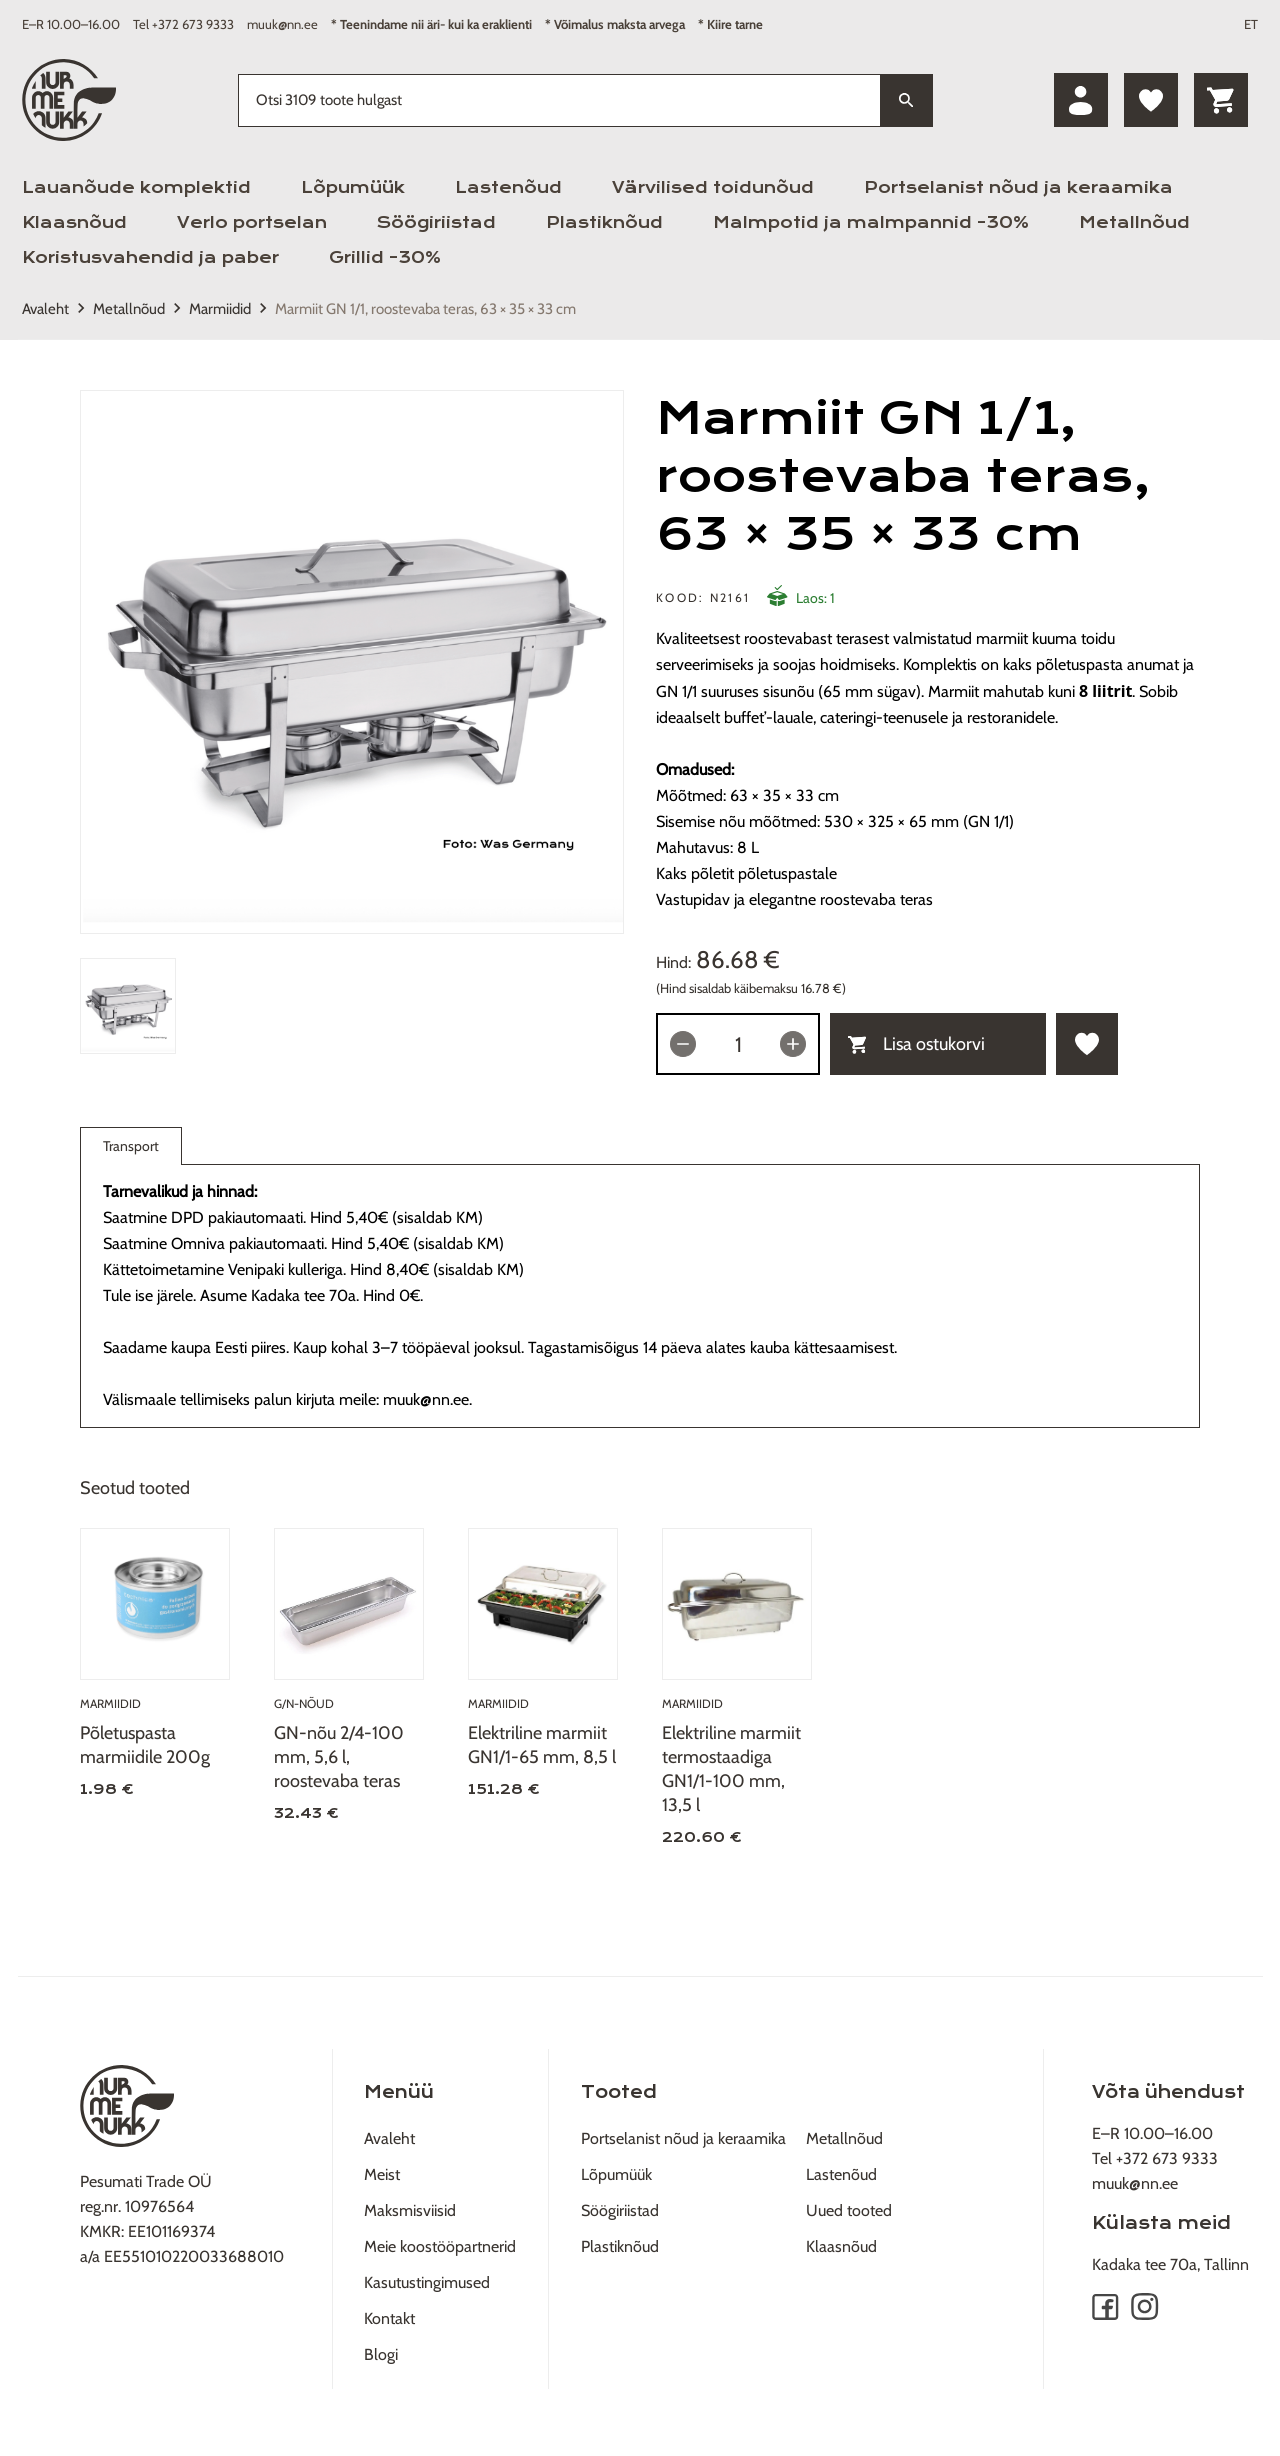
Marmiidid (220, 309)
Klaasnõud (74, 222)
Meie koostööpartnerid (440, 2246)
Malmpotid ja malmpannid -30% (871, 222)
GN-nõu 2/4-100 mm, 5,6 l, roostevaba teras (339, 1757)
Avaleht (45, 309)
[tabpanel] (352, 662)
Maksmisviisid (410, 2210)
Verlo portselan (252, 222)
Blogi (381, 2354)
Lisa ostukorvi (916, 1044)
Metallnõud (1134, 222)
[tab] (128, 1006)
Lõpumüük (353, 187)
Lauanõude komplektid (136, 187)
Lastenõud (508, 187)
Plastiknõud (604, 222)
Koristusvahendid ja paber (150, 257)
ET (1251, 24)
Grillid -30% (385, 257)
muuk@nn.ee (282, 24)
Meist (382, 2174)
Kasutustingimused (427, 2282)
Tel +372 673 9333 (183, 24)
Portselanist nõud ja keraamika (1018, 187)
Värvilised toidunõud (713, 187)
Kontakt (389, 2318)
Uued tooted (849, 2210)
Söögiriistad (436, 222)
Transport (131, 1150)
